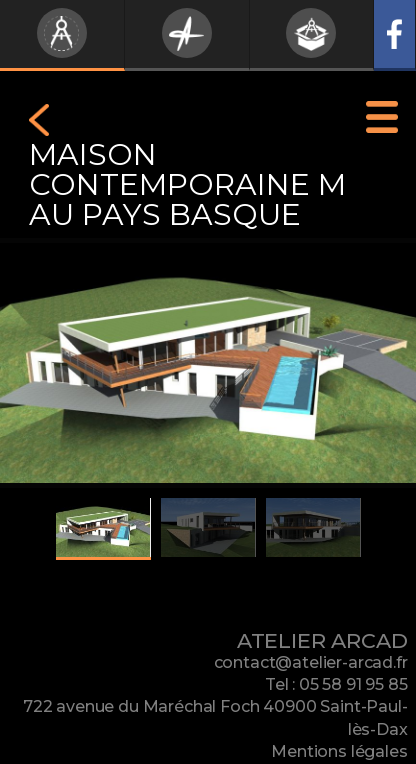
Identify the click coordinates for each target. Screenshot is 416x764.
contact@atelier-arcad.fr (311, 662)
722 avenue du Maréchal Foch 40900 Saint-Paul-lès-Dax (215, 717)
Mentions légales (339, 751)
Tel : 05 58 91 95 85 (336, 684)
